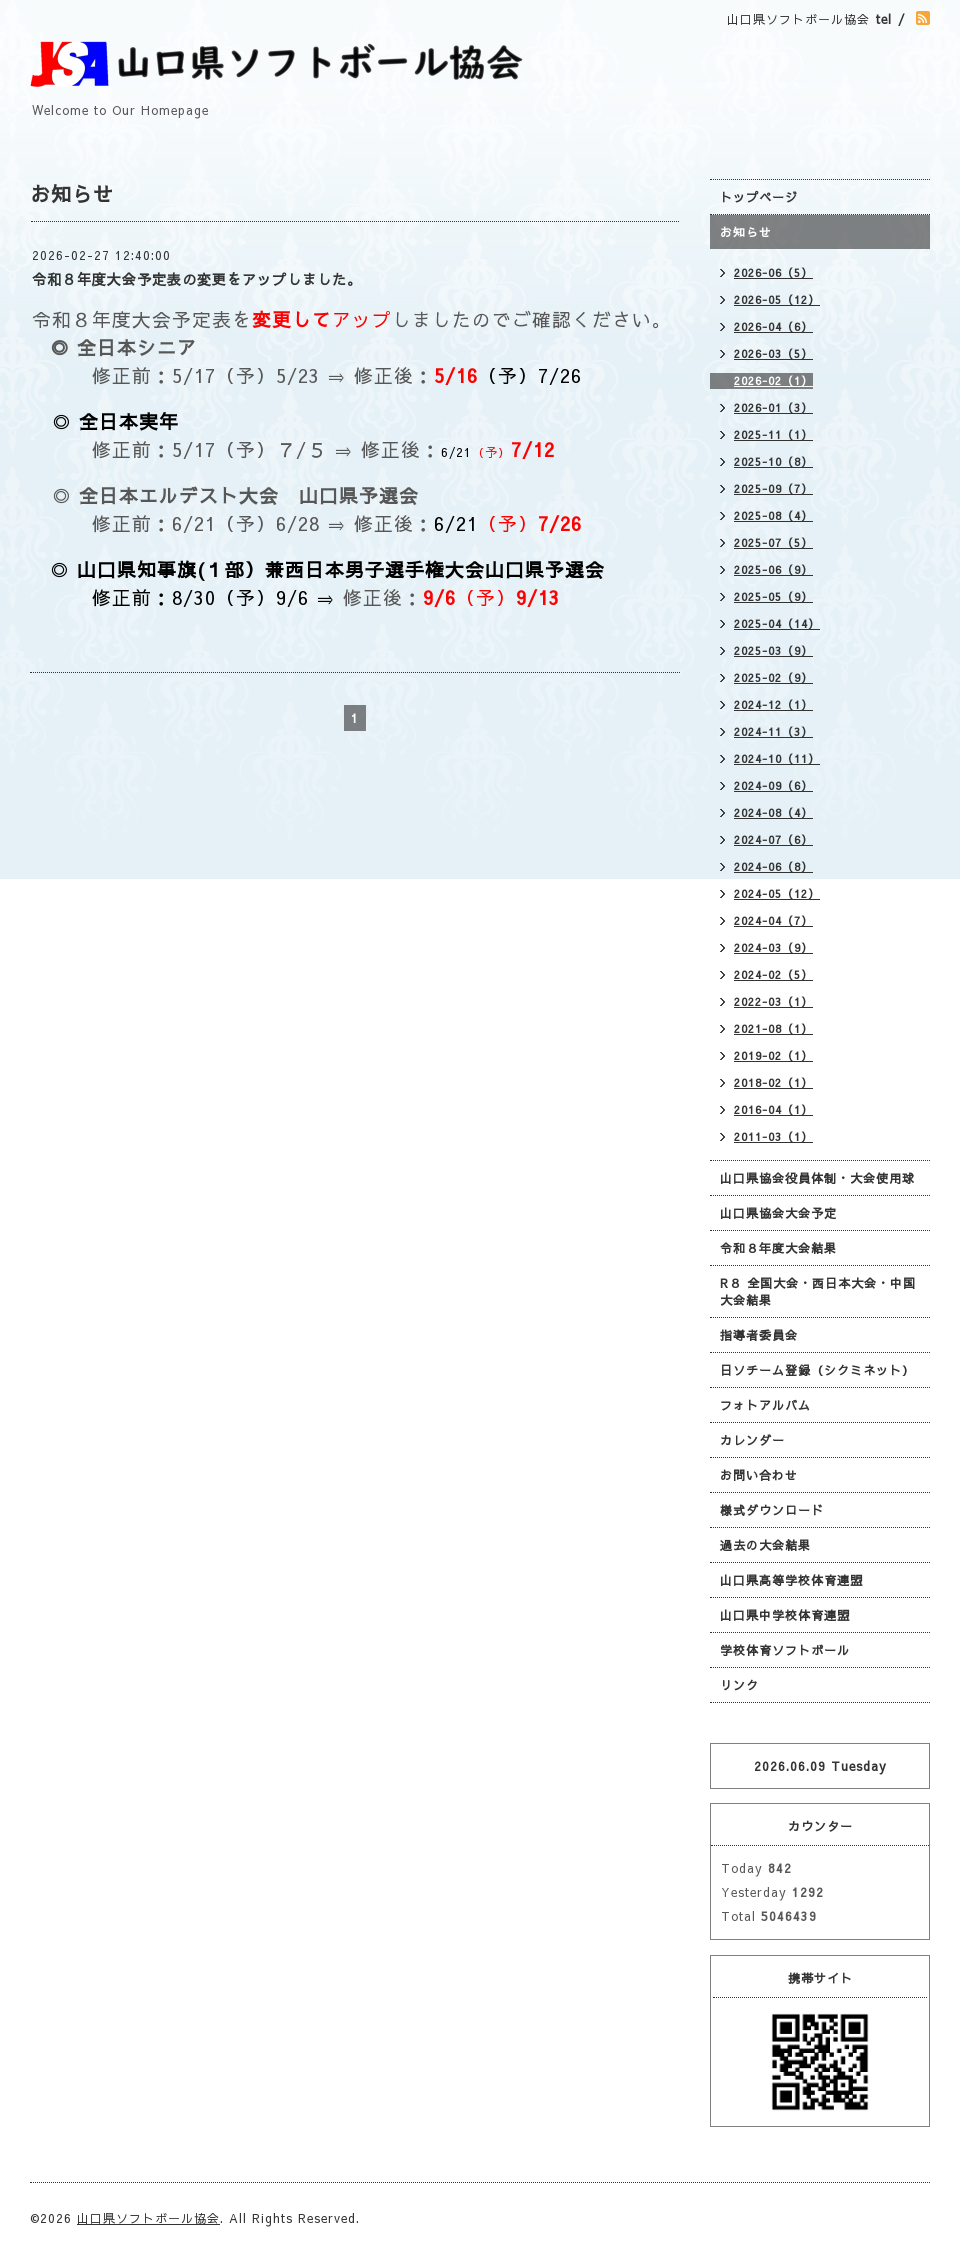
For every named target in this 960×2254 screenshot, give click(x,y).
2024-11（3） (773, 731)
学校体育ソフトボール (785, 1650)
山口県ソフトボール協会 (148, 2218)
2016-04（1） (773, 1109)
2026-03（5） (773, 353)
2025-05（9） (773, 596)
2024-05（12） (777, 893)
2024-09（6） (773, 785)
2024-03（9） (773, 947)
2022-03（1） (773, 1001)
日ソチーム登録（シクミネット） (817, 1370)
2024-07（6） (773, 839)
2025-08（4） (773, 515)
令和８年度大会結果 (778, 1248)
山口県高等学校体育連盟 (791, 1580)
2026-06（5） (773, 272)
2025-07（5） (773, 542)
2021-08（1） (773, 1028)
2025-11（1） (773, 434)
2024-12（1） (773, 704)
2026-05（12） (777, 299)
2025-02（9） (773, 677)
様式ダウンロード (772, 1510)
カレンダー (752, 1440)
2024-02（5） (773, 974)
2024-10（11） (777, 758)
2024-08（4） (773, 812)
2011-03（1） (773, 1136)
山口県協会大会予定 (778, 1213)
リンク (739, 1685)
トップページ (759, 197)
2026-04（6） (773, 326)
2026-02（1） (773, 380)
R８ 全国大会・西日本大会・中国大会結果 (818, 1291)
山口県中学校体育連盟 (785, 1615)
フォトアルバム (765, 1405)
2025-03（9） (773, 650)
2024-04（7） (773, 920)
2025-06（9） (773, 569)
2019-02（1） (773, 1055)
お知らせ (746, 232)
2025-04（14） (777, 623)
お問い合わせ (759, 1475)
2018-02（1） (773, 1082)
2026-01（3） (773, 407)
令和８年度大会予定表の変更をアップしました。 (197, 279)
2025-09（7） (773, 488)
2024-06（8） (773, 866)
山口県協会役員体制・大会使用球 (817, 1178)
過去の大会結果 (765, 1545)
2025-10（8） (773, 461)
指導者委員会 (759, 1335)
